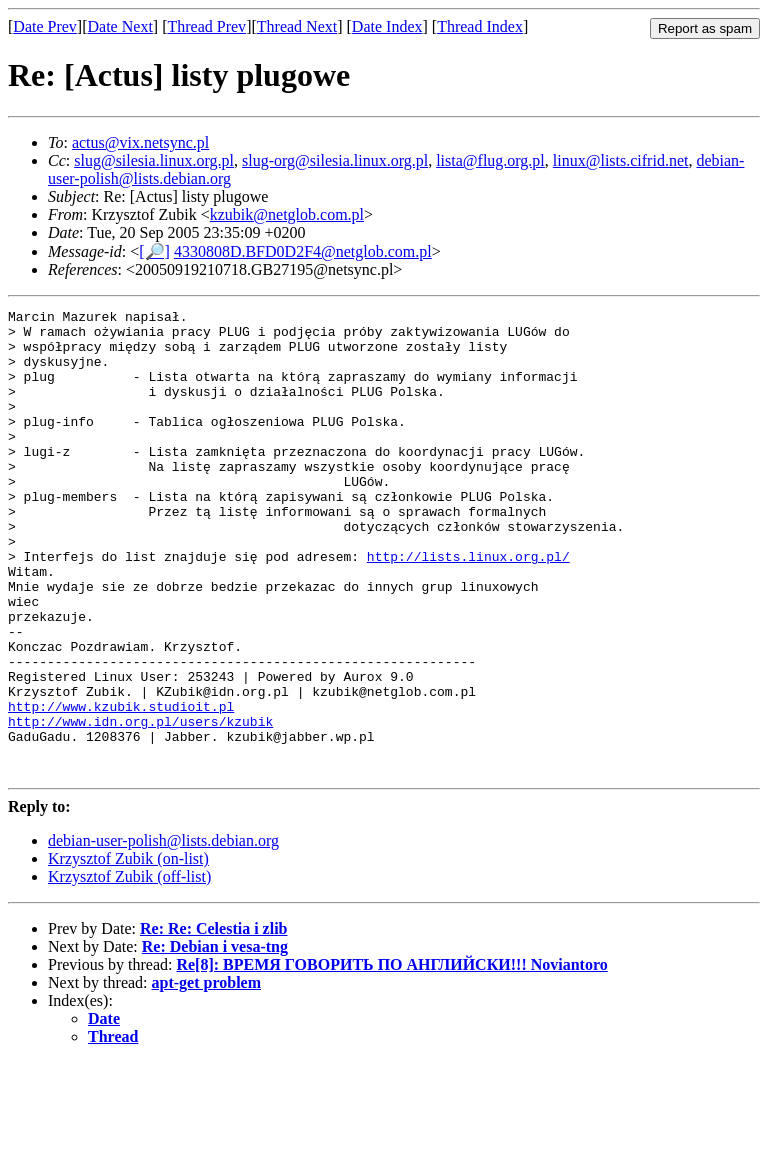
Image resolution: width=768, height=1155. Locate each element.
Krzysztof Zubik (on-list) (128, 951)
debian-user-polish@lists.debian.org (163, 933)
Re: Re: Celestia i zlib (214, 1021)
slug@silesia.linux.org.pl (154, 160)
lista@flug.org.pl (490, 160)
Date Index (387, 26)
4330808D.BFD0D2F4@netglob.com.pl (303, 251)
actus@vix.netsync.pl (140, 142)
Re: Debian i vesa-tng (215, 1039)
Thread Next (297, 26)
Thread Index (480, 26)
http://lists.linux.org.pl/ (468, 607)
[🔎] (154, 251)
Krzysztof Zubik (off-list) (129, 969)
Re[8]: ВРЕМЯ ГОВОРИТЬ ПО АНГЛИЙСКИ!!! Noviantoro (391, 1057)
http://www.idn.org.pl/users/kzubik (140, 805)
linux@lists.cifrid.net (621, 160)
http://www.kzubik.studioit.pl (121, 787)
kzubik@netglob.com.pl (287, 214)
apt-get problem (206, 1075)
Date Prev (45, 26)
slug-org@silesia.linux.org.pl (335, 160)
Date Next (120, 26)
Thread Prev (206, 26)
